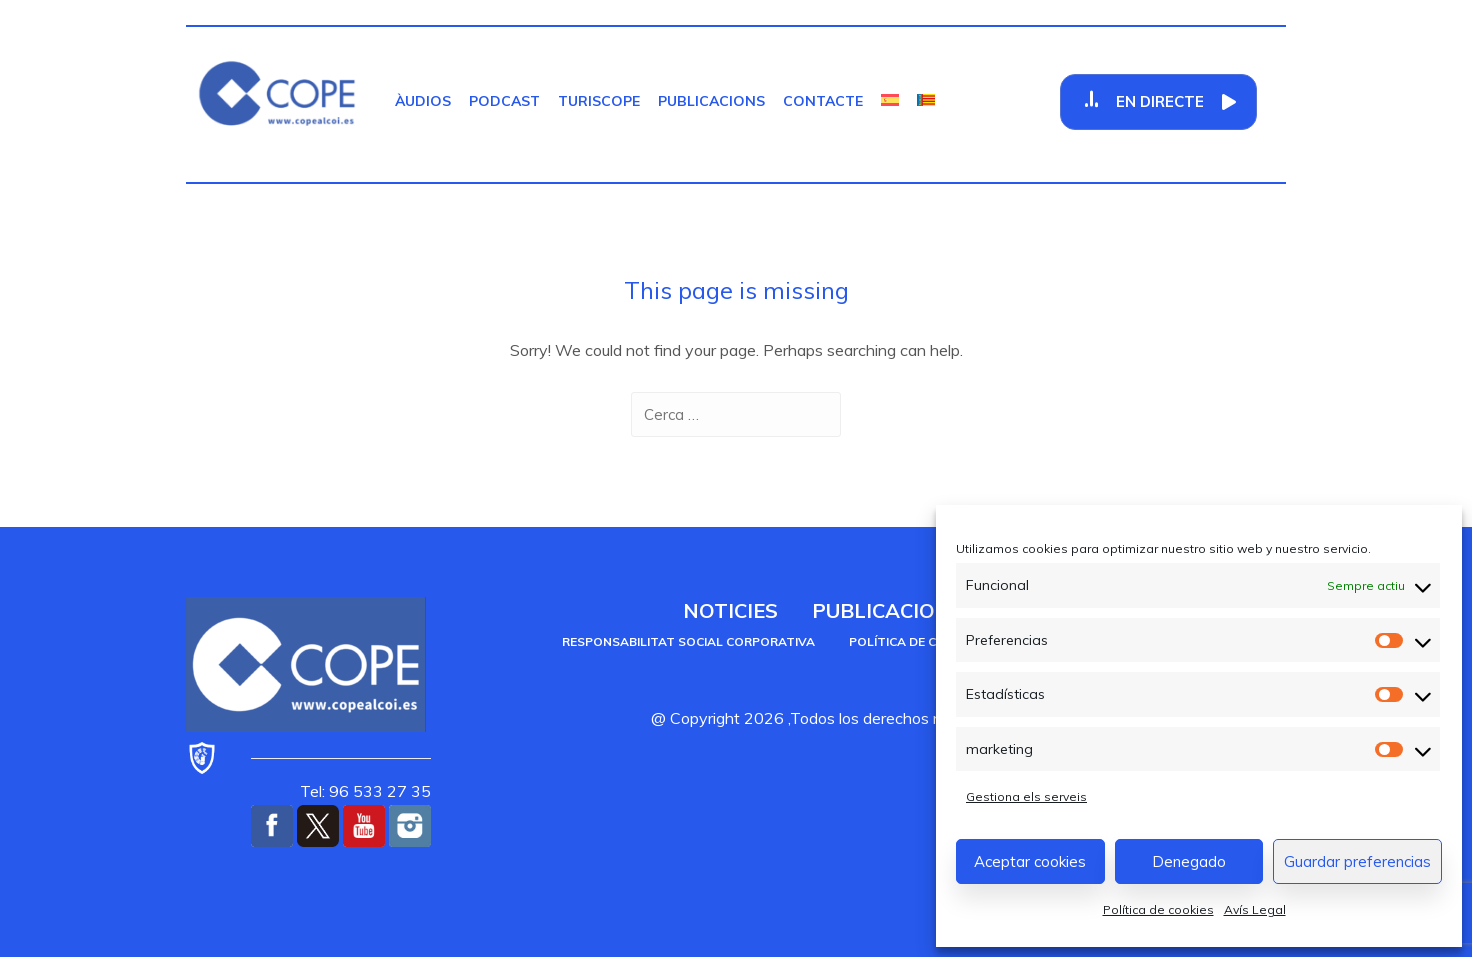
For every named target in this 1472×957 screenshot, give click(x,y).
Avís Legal (1255, 909)
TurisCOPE (599, 101)
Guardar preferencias (1357, 861)
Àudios (423, 101)
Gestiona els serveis (1026, 796)
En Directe (1160, 101)
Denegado (1189, 861)
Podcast (504, 101)
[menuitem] (890, 101)
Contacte (823, 101)
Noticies (730, 610)
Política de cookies (1158, 909)
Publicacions (711, 101)
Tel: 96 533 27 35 (365, 791)
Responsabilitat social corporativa (688, 641)
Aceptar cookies (1030, 861)
